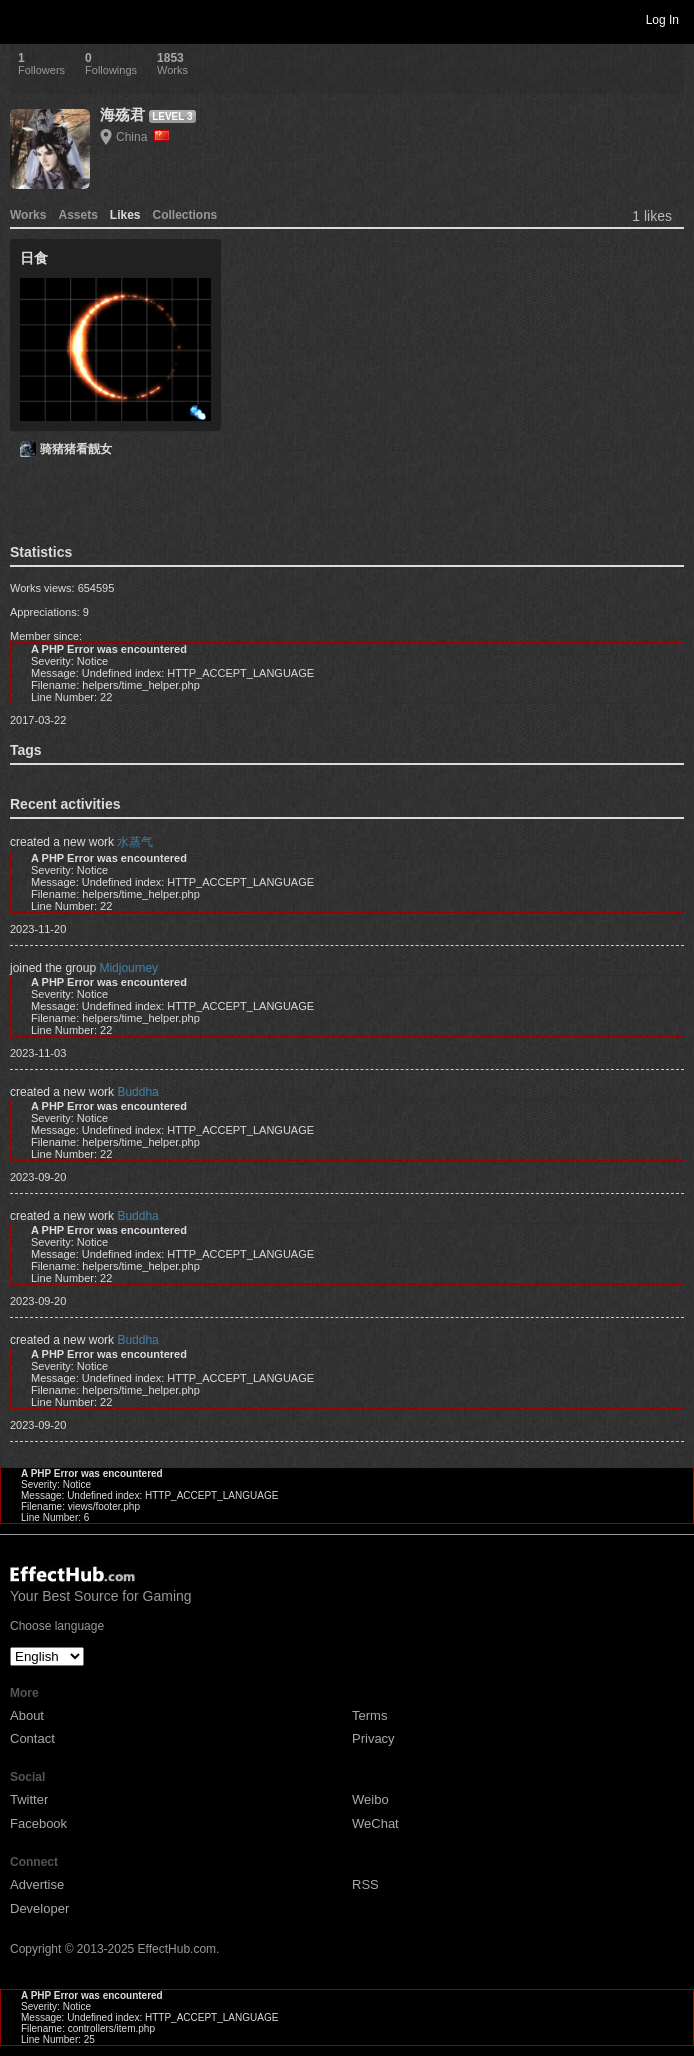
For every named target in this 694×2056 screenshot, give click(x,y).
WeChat (375, 1823)
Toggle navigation (24, 19)
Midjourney (128, 968)
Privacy (373, 1738)
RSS (365, 1884)
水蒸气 (135, 842)
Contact (32, 1738)
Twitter (29, 1799)
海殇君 (122, 114)
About (27, 1715)
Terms (369, 1715)
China (143, 137)
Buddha (137, 1092)
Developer (39, 1908)
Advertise (37, 1884)
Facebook (38, 1823)
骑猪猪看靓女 (76, 449)
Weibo (370, 1799)
